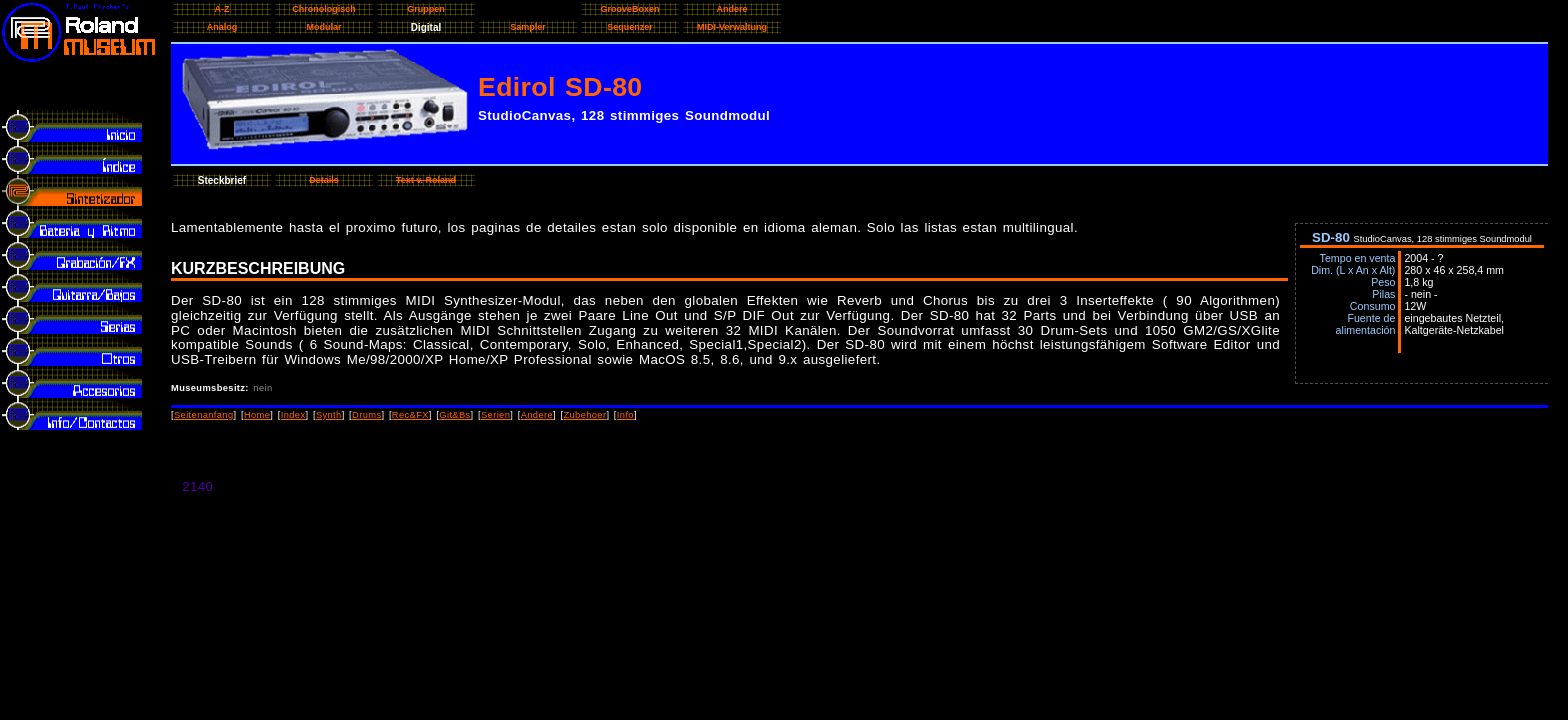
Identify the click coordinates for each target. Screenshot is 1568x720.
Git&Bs (454, 415)
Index (293, 415)
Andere (537, 415)
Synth (329, 415)
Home (257, 415)
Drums (366, 415)
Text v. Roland (426, 180)
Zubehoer (584, 415)
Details (324, 180)
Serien (495, 415)
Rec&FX (410, 415)
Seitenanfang (204, 415)
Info (625, 415)
